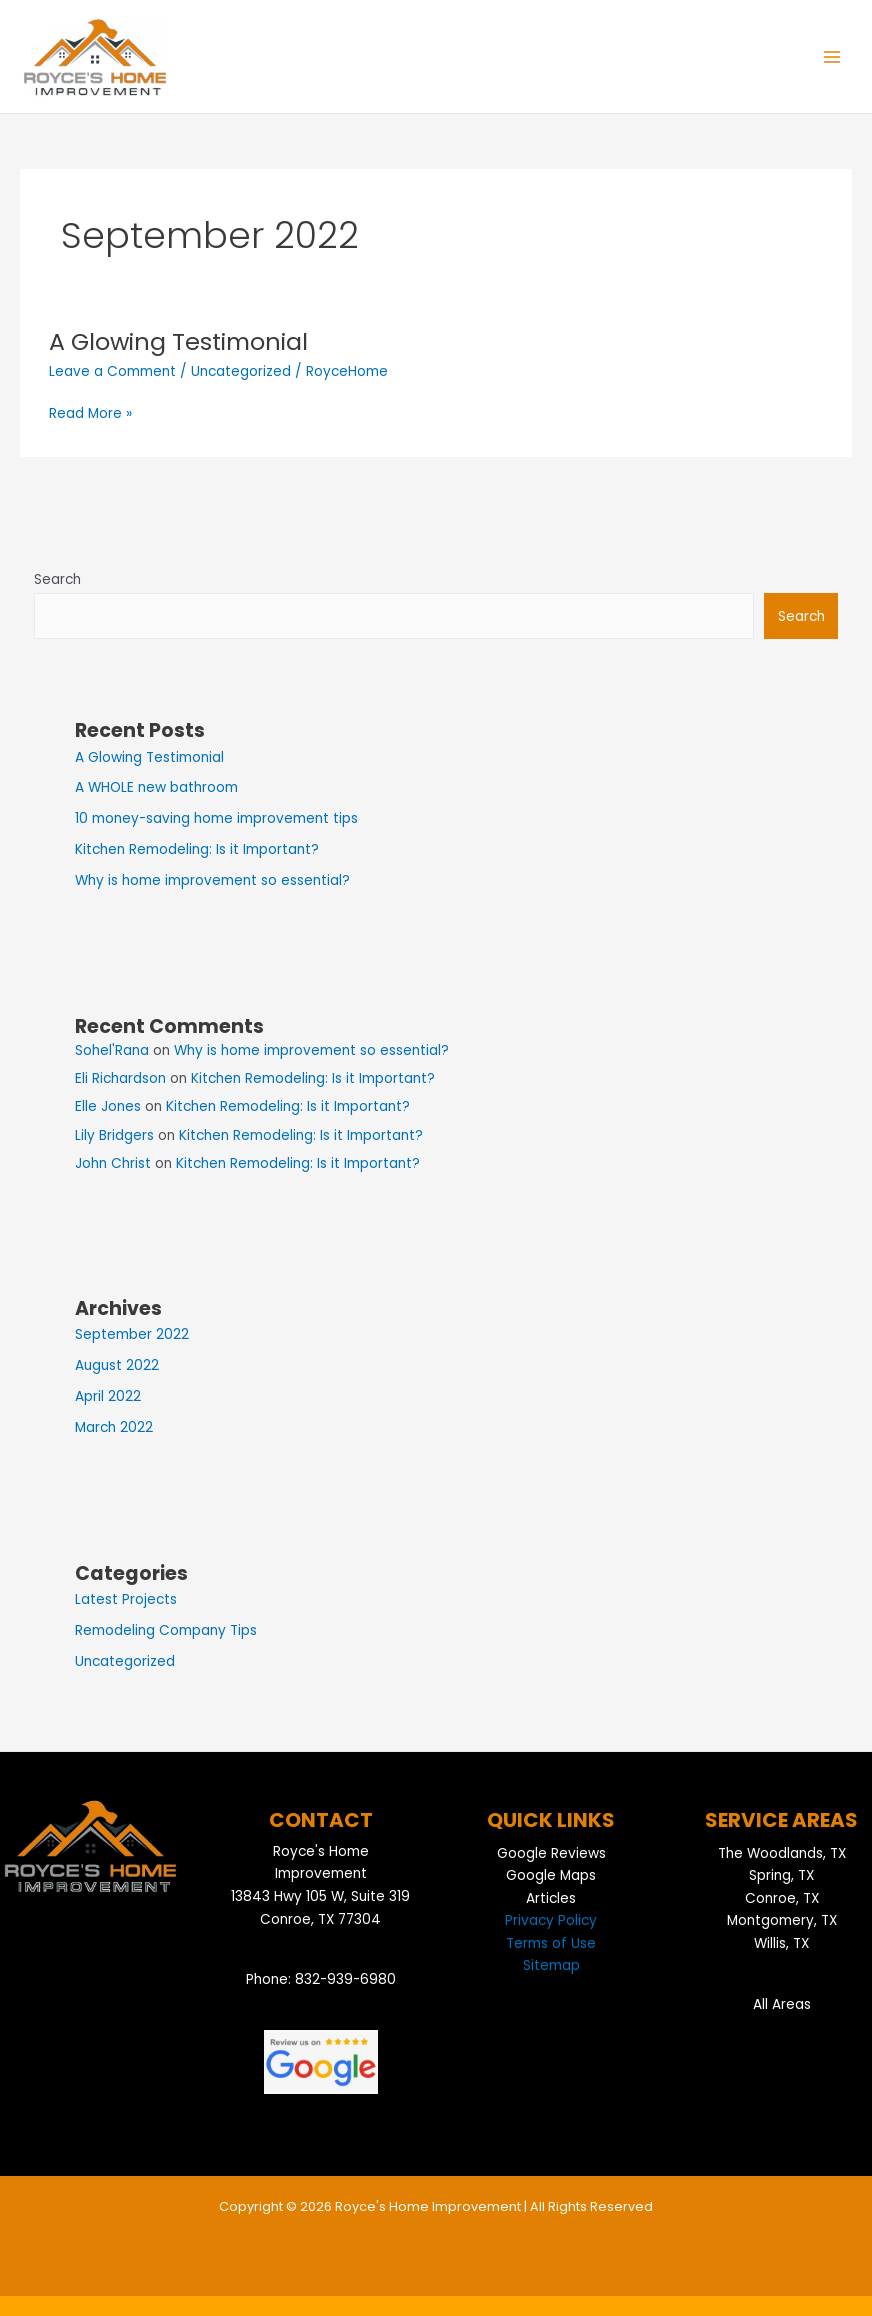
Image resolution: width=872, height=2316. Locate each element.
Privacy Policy (551, 1920)
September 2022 (132, 1334)
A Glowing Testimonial (178, 341)
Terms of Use (551, 1943)
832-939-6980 (345, 1979)
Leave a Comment (112, 371)
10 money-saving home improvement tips (216, 818)
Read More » (90, 413)
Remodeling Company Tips (166, 1630)
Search (57, 579)
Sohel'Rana (112, 1050)
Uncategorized (241, 371)
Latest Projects (126, 1599)
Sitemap (551, 1965)
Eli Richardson (120, 1078)
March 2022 (114, 1427)
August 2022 (117, 1365)
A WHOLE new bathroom (156, 787)
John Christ (113, 1163)
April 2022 (108, 1396)
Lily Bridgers (114, 1135)
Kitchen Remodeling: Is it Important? (197, 849)
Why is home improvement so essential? (212, 880)
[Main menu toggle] (832, 56)
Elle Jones (108, 1106)
